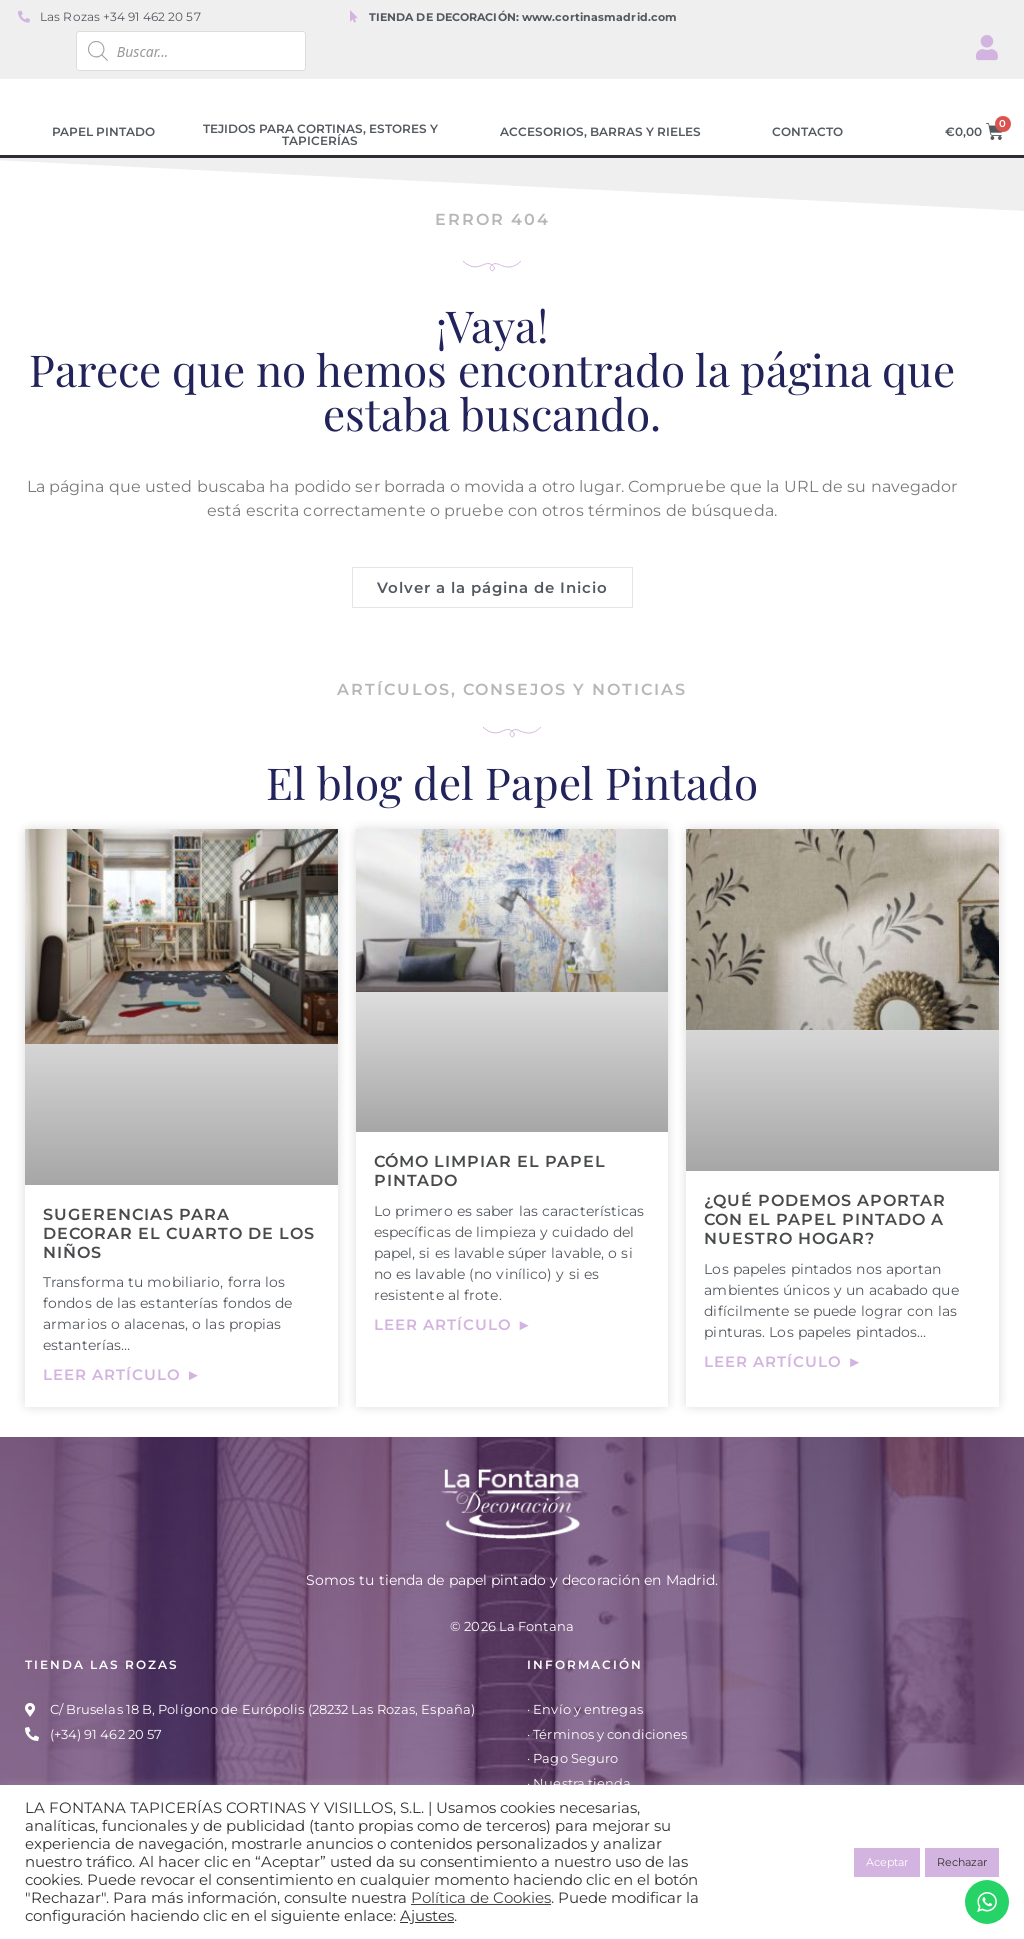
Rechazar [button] (962, 1862)
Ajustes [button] (427, 1916)
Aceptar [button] (887, 1862)
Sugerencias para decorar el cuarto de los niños (179, 1263)
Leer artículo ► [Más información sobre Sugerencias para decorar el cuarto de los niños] (122, 1404)
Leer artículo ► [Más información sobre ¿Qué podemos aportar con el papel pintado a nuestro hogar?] (783, 1391)
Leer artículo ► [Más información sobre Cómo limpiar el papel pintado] (453, 1354)
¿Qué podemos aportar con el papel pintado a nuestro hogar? (825, 1249)
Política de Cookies (481, 1898)
